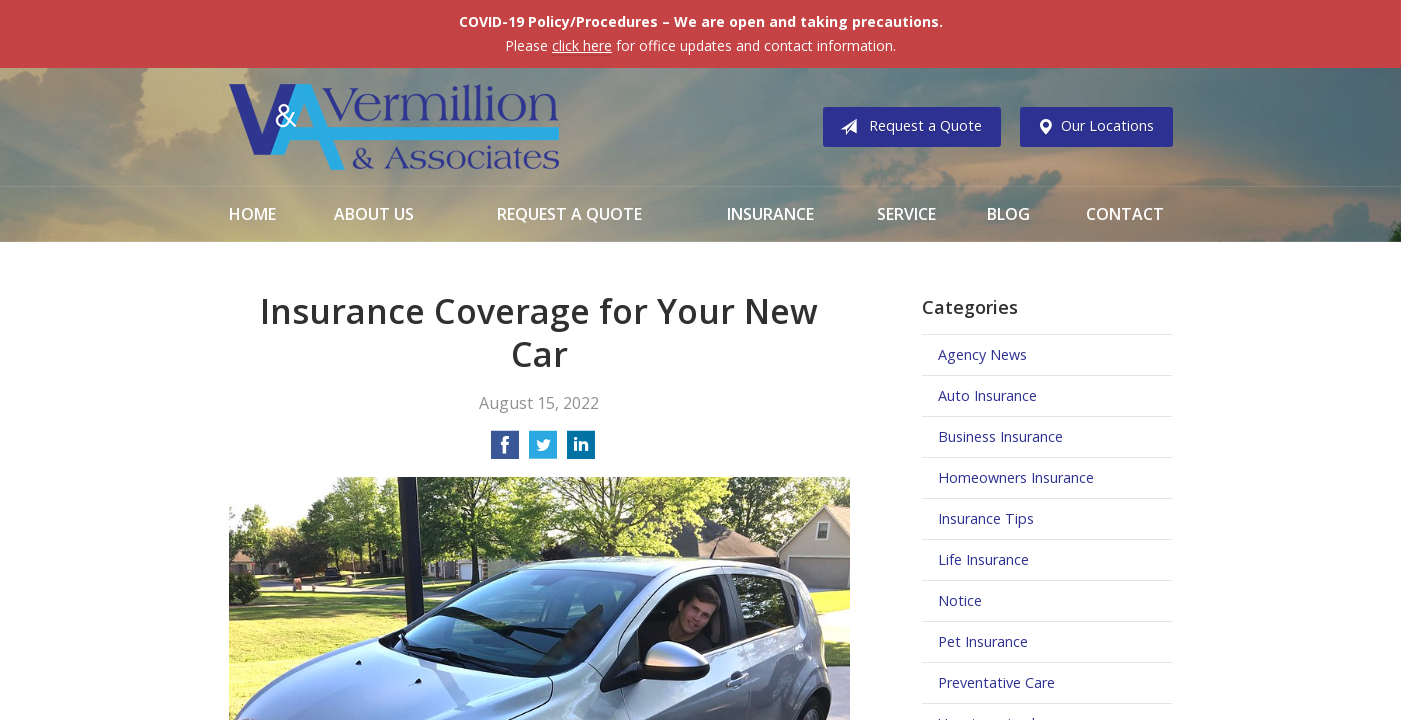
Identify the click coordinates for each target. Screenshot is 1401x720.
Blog (1008, 214)
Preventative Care (996, 682)
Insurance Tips (986, 518)
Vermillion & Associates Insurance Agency (394, 127)
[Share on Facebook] (505, 451)
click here (582, 45)
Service (906, 214)
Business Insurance (1000, 436)
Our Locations (1091, 127)
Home (252, 214)
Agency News (982, 354)
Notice (960, 600)
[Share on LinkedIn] (581, 451)
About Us (374, 214)
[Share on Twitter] (543, 451)
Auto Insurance (987, 395)
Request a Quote (907, 127)
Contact (1125, 214)
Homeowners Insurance (1016, 477)
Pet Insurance (983, 641)
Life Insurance (983, 559)
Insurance (770, 214)
